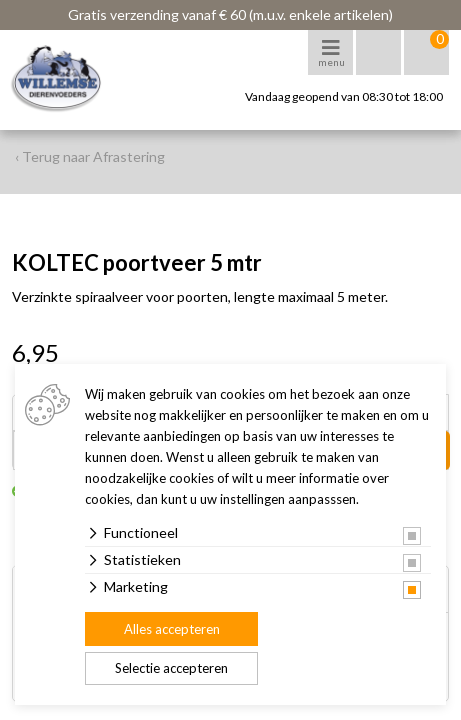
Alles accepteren (172, 629)
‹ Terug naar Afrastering (90, 156)
